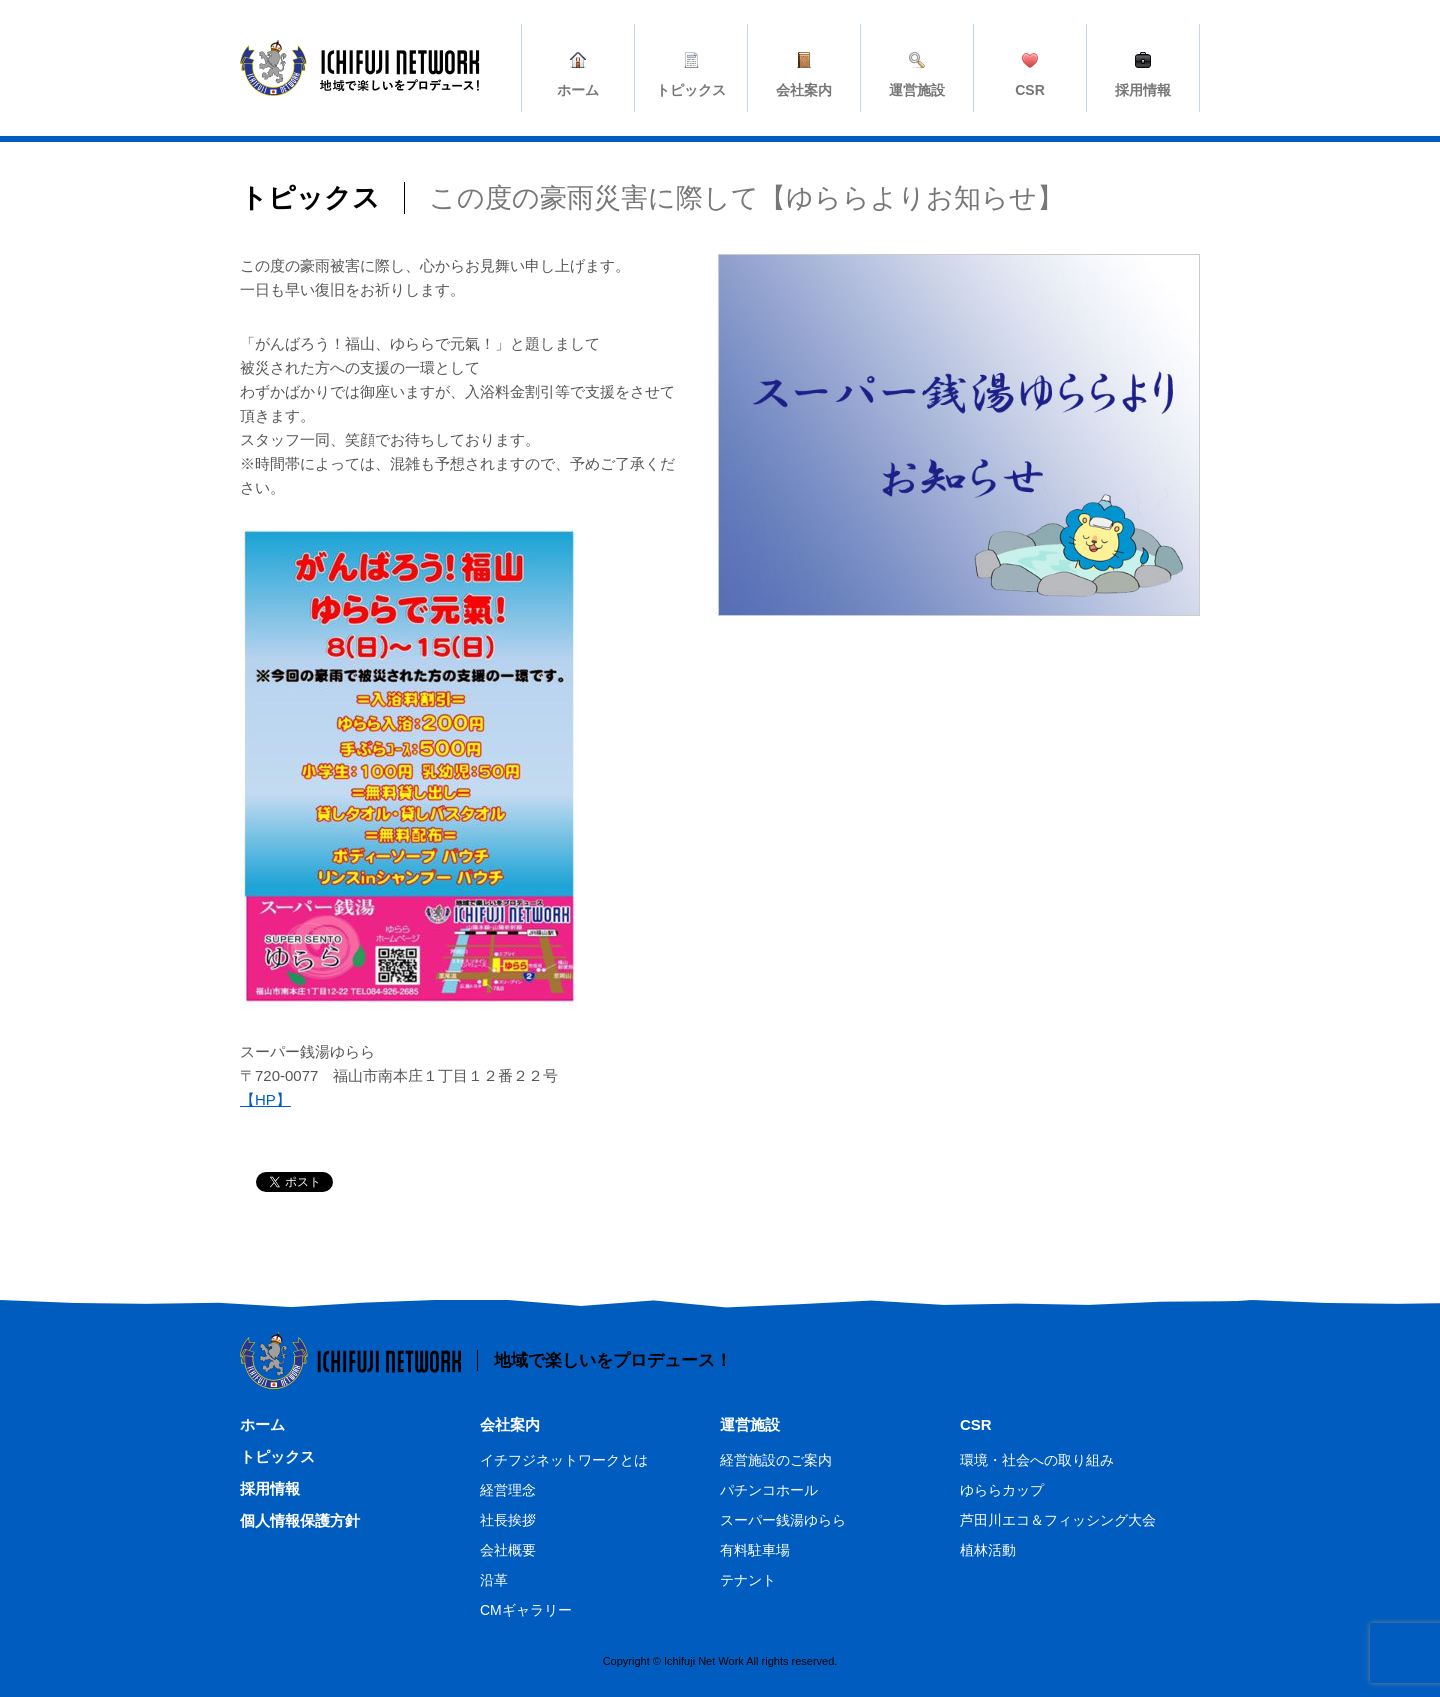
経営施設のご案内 (776, 1460)
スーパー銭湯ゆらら (783, 1520)
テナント (748, 1580)
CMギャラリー (526, 1610)
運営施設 (750, 1424)
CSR (976, 1424)
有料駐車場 (755, 1550)
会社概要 (508, 1550)
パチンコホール (769, 1490)
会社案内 (510, 1424)
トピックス (277, 1456)
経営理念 (508, 1490)
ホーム (262, 1424)
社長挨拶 (508, 1520)
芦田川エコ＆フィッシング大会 (1058, 1520)
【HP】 (265, 1099)
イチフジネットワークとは (564, 1460)
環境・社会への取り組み (1037, 1460)
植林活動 (988, 1550)
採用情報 (270, 1488)
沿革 (494, 1580)
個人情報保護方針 (300, 1520)
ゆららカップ (1002, 1490)
